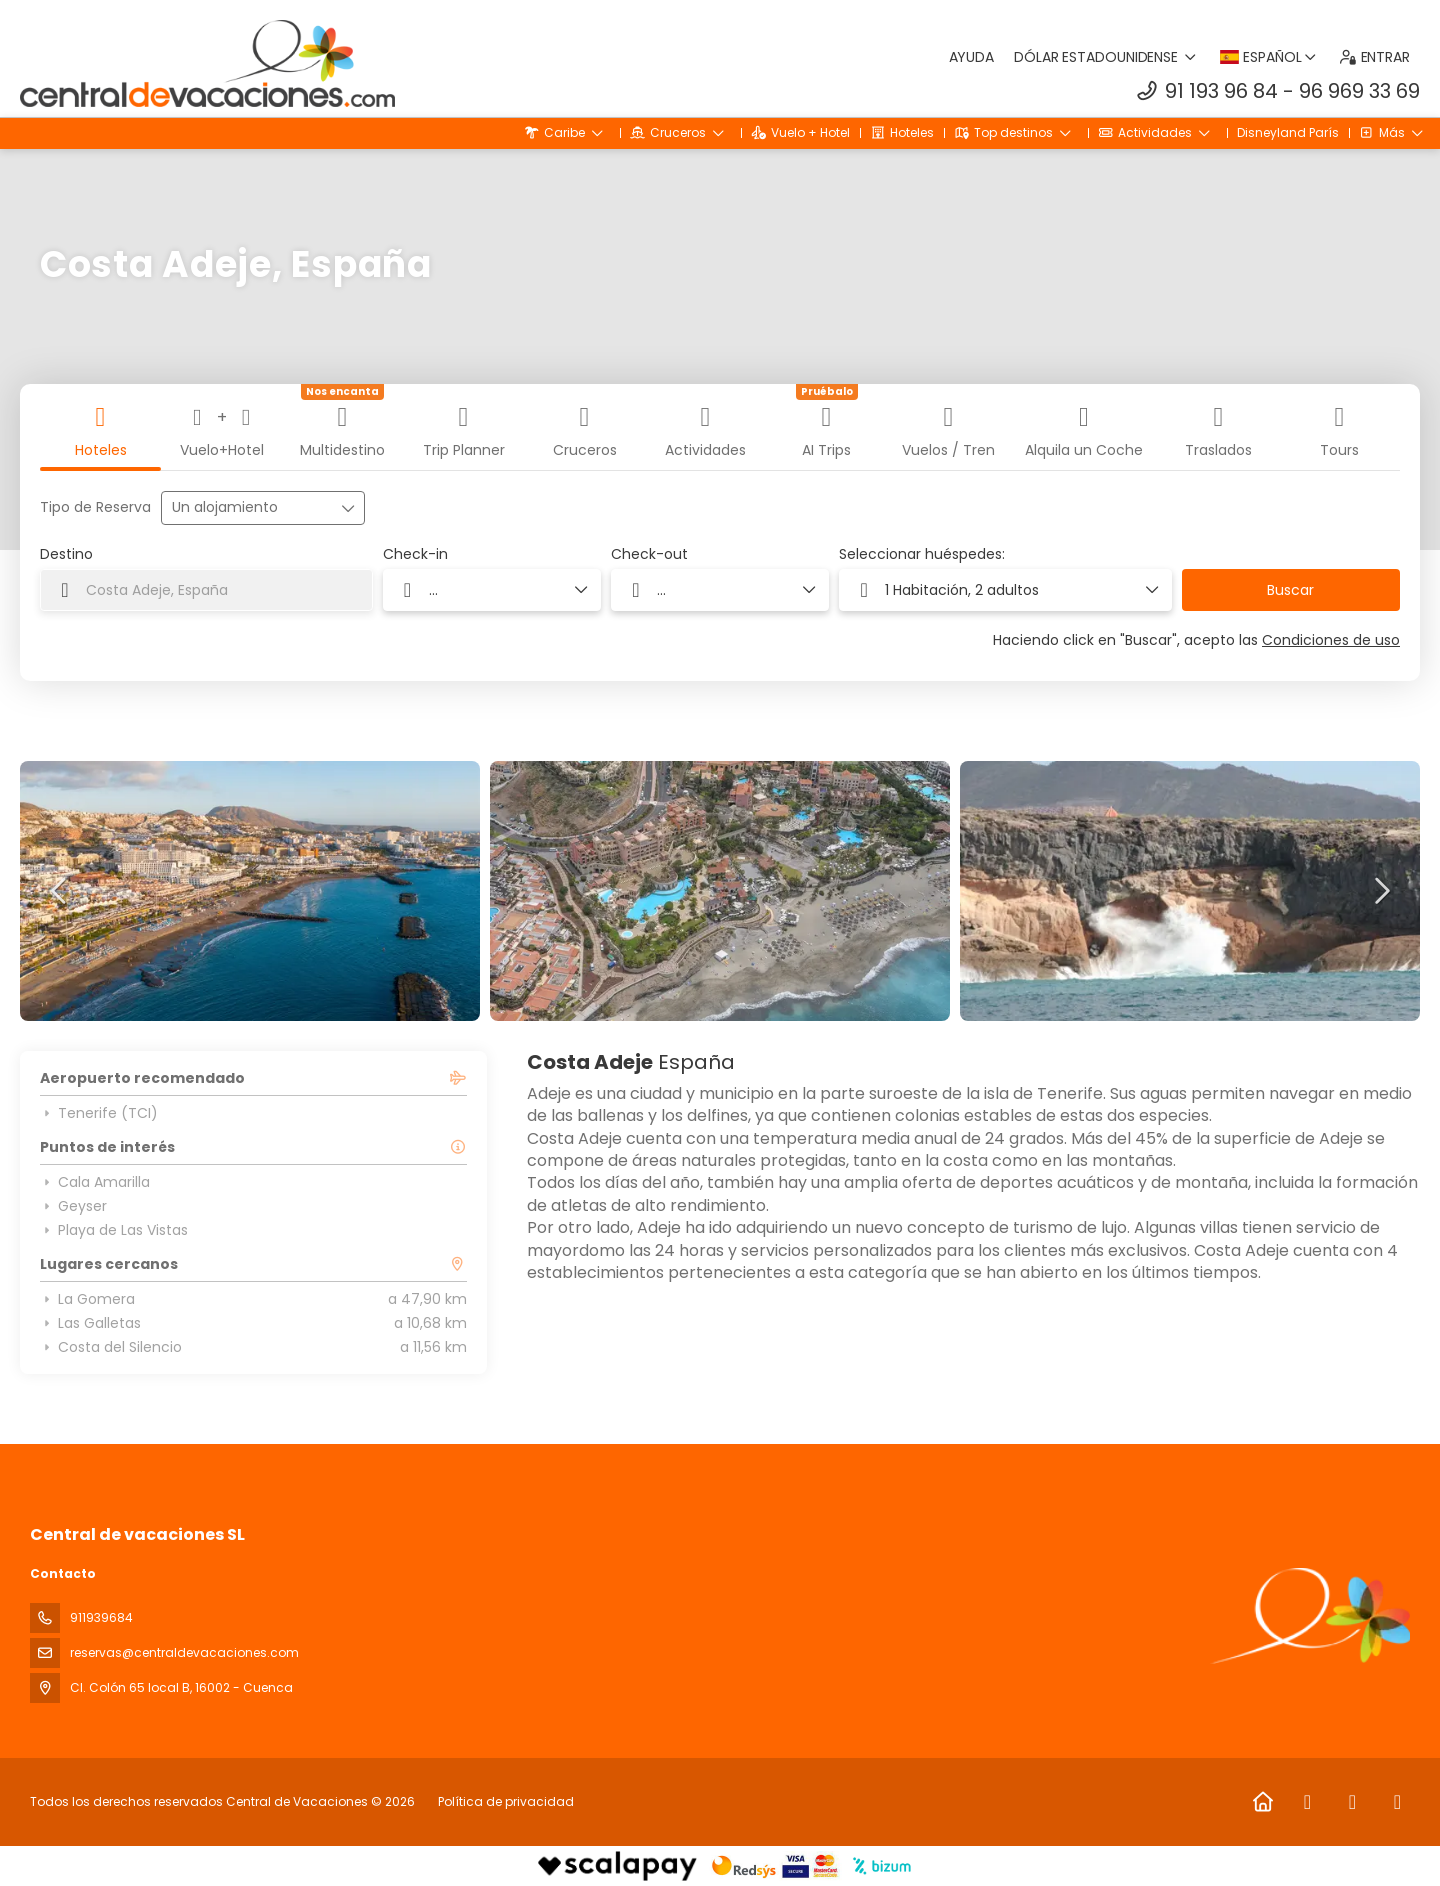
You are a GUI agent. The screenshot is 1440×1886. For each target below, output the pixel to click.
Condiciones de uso (1331, 640)
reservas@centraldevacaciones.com (184, 1652)
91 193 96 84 (1221, 91)
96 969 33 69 (1359, 91)
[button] (60, 891)
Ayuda (972, 57)
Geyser (73, 1206)
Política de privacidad (506, 1801)
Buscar (1290, 590)
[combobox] (206, 590)
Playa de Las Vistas (114, 1230)
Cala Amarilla (95, 1182)
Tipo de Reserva (95, 507)
